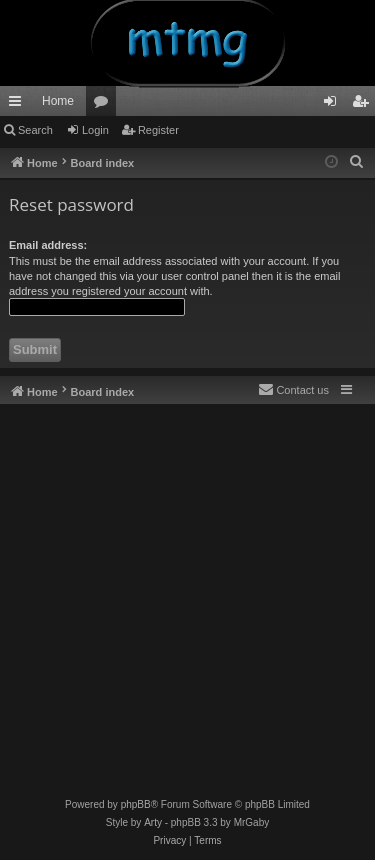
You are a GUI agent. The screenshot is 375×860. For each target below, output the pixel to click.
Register (158, 130)
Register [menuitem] (364, 105)
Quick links (19, 105)
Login (95, 130)
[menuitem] (357, 162)
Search (35, 130)
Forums (105, 105)
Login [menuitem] (334, 105)
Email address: (48, 245)
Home (58, 101)
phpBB (136, 804)
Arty (153, 822)
